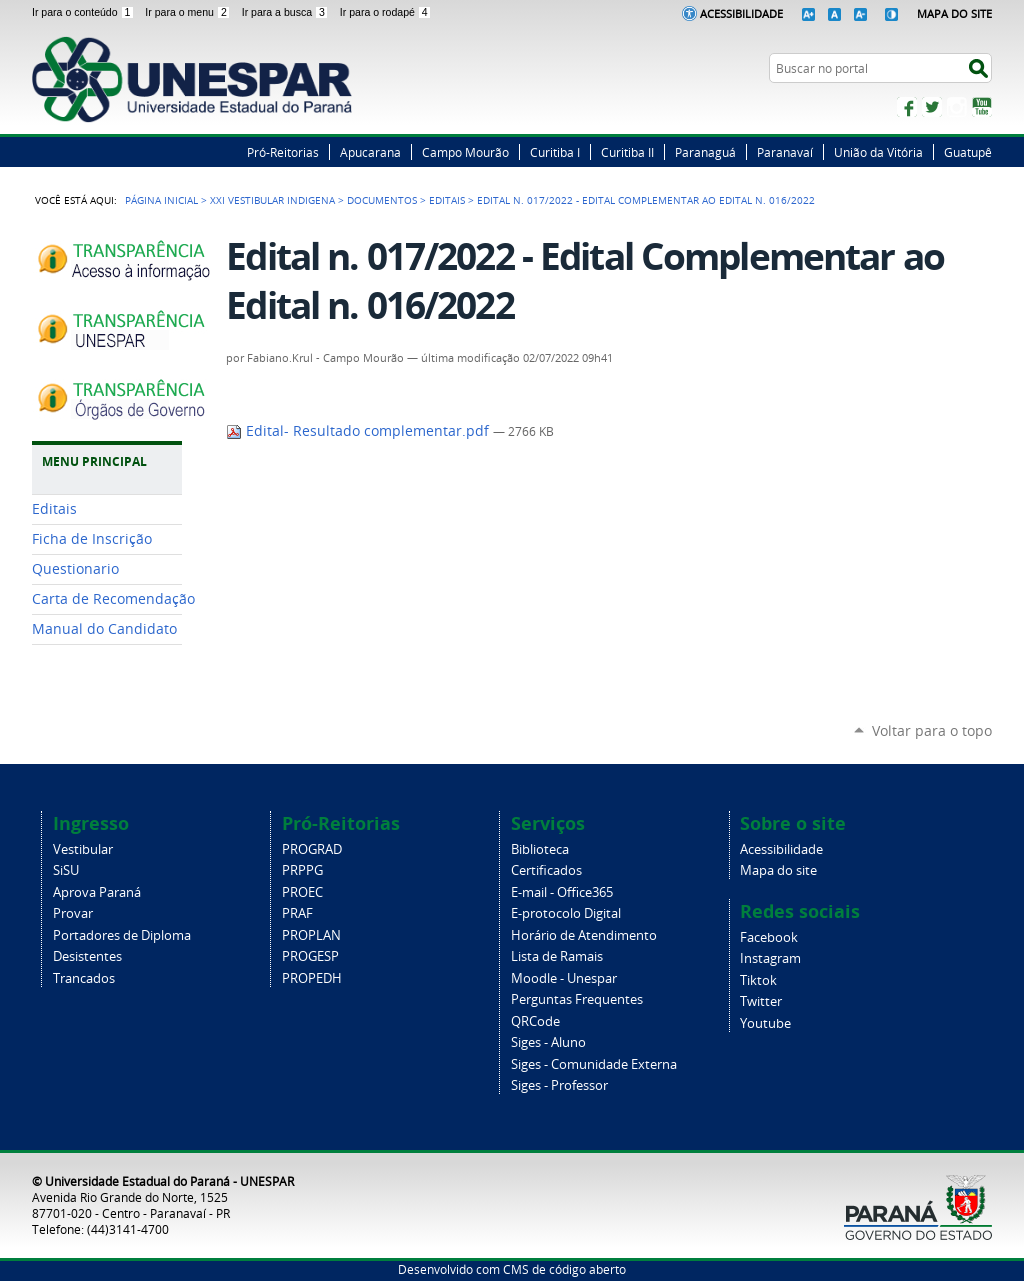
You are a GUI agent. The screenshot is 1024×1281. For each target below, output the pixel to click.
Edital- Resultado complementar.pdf (359, 431)
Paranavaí (785, 152)
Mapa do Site (954, 13)
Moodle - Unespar (564, 978)
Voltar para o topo (932, 730)
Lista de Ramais (557, 956)
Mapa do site (778, 870)
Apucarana (370, 152)
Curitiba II (627, 152)
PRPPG (302, 870)
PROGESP (310, 956)
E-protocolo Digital (566, 913)
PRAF (297, 913)
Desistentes (87, 956)
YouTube (982, 107)
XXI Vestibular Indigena (272, 200)
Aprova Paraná (97, 892)
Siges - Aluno (548, 1042)
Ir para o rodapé (386, 12)
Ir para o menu (189, 12)
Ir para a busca (287, 12)
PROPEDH (312, 978)
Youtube (765, 1023)
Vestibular (83, 849)
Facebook (907, 107)
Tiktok (758, 980)
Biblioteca (540, 849)
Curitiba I (555, 152)
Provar (73, 913)
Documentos (382, 200)
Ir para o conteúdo (84, 12)
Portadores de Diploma (122, 935)
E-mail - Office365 (562, 892)
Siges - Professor (559, 1085)
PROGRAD (312, 849)
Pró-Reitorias (283, 152)
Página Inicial (161, 200)
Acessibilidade (741, 13)
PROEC (302, 892)
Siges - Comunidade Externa (594, 1064)
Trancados (84, 978)
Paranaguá (705, 152)
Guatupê (968, 152)
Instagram (957, 107)
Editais (447, 200)
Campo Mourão (465, 152)
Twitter (932, 107)
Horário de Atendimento (584, 935)
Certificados (546, 870)
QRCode (535, 1021)
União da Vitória (878, 152)
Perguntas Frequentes (577, 999)
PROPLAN (311, 935)
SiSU (66, 870)
